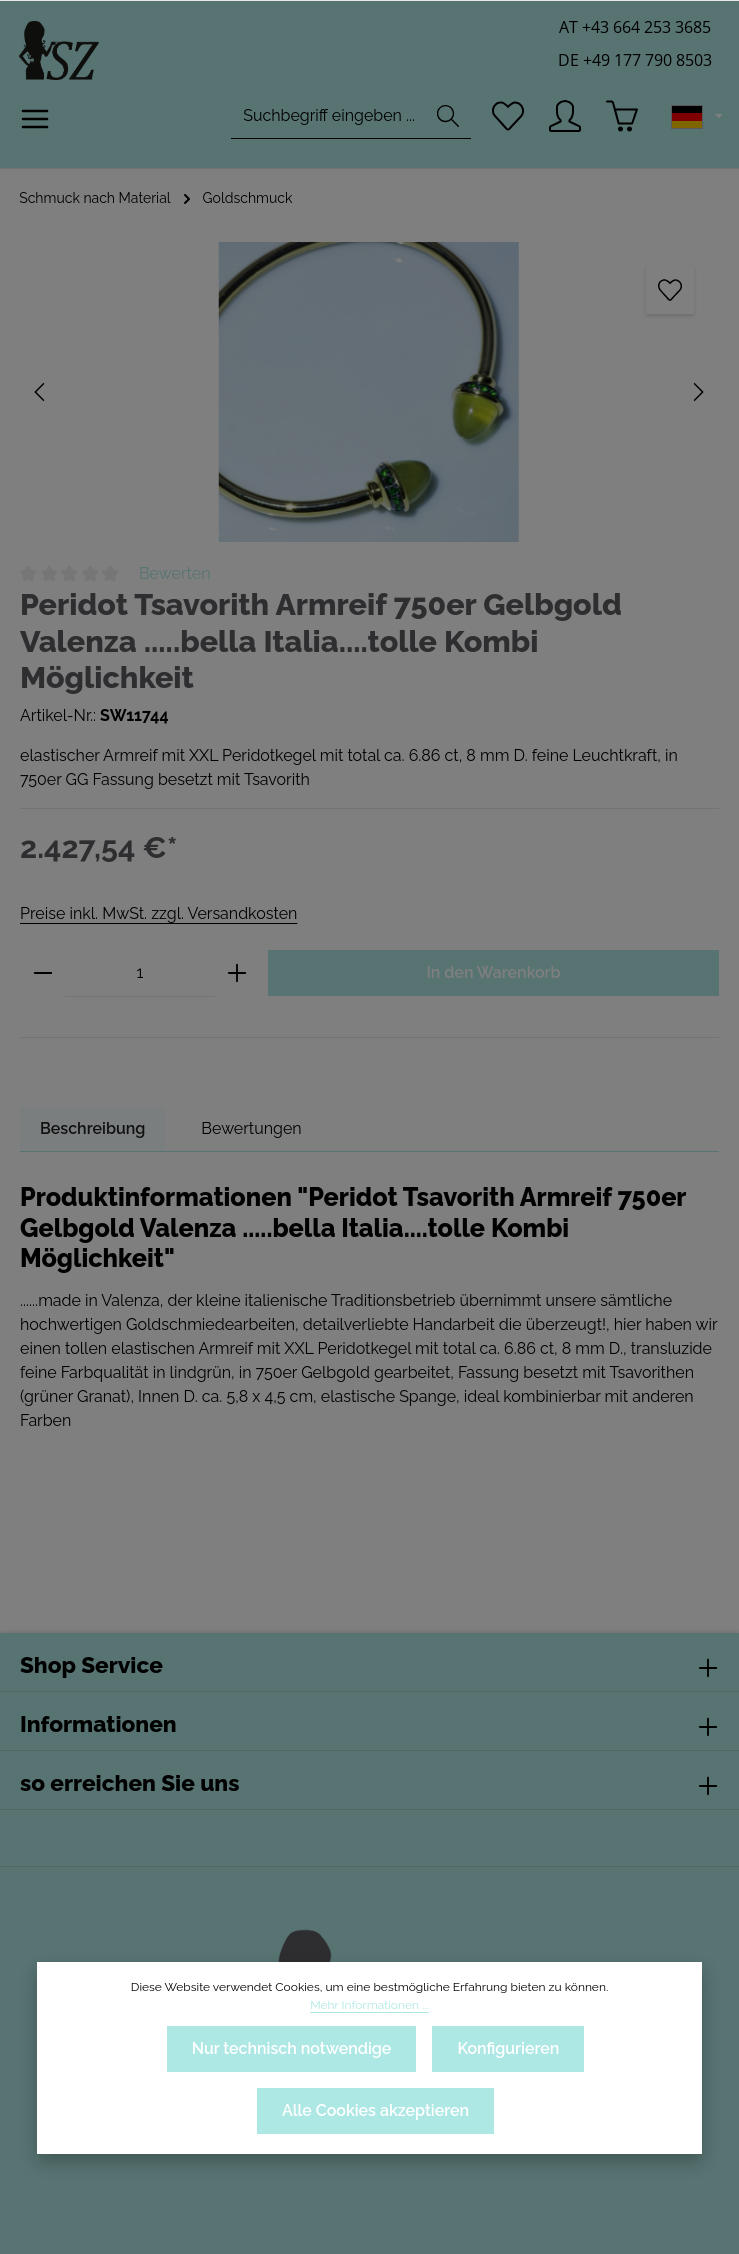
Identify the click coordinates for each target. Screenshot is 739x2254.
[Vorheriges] (41, 392)
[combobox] (325, 122)
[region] (369, 392)
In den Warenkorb (493, 936)
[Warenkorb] (623, 122)
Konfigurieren (508, 2048)
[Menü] (35, 126)
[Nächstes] (697, 392)
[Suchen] (445, 122)
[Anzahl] (140, 937)
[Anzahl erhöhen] (237, 937)
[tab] (93, 1093)
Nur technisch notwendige (290, 2048)
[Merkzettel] (505, 122)
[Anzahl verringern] (43, 937)
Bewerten (175, 573)
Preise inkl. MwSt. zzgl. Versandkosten (157, 877)
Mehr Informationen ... (600, 2005)
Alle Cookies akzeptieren (375, 2110)
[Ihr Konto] (564, 122)
